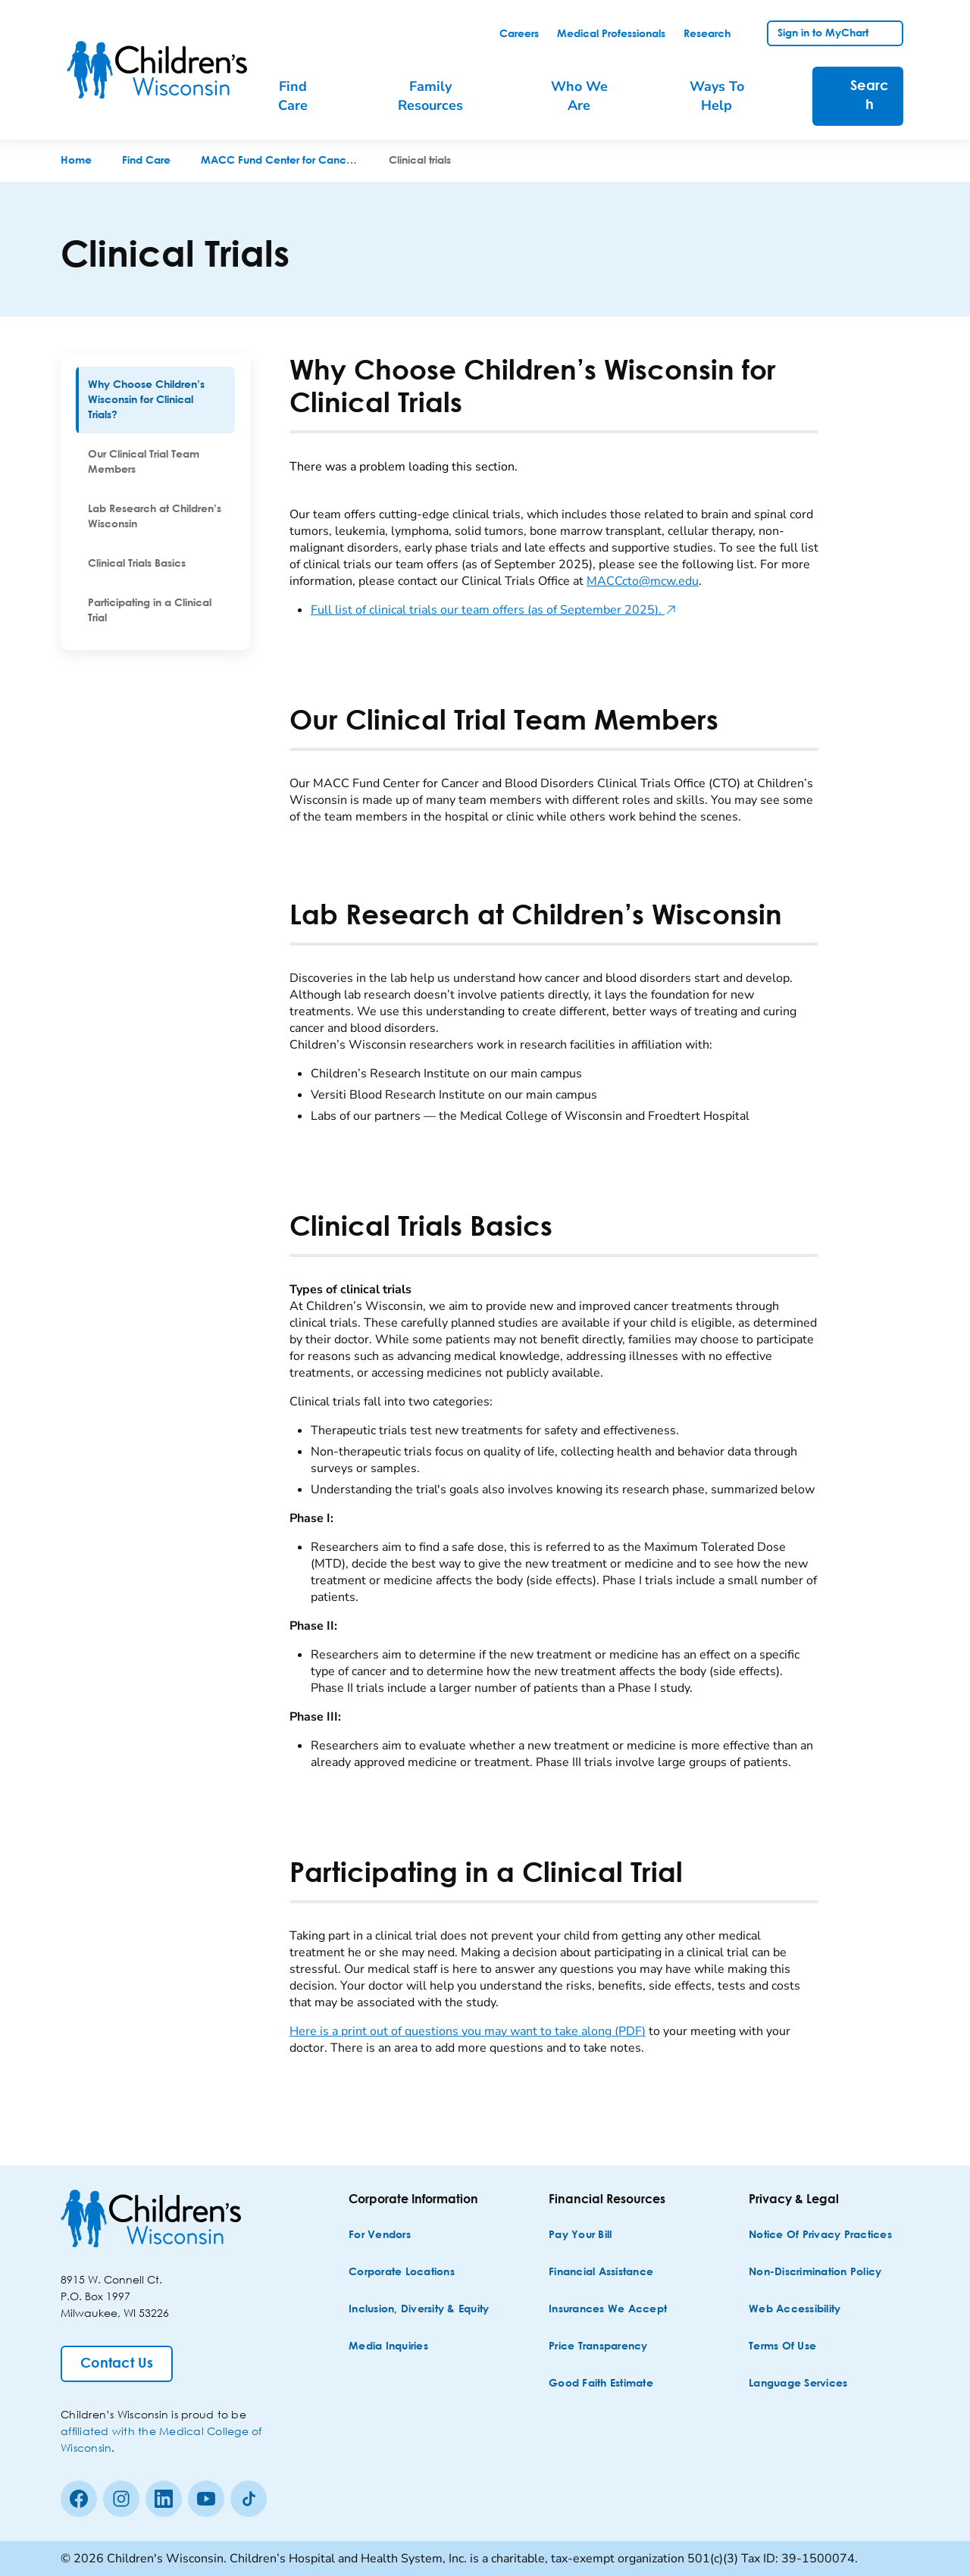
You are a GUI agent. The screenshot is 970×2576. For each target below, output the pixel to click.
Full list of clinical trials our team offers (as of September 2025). (494, 610)
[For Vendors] (380, 2235)
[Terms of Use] (782, 2347)
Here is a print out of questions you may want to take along (467, 2031)
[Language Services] (798, 2384)
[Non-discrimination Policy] (815, 2273)
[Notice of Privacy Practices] (820, 2235)
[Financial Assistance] (601, 2273)
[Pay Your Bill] (580, 2235)
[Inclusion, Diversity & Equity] (419, 2310)
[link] (519, 34)
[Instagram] (121, 2499)
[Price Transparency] (598, 2347)
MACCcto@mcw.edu (643, 581)
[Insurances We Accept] (608, 2310)
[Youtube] (206, 2499)
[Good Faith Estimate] (601, 2384)
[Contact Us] (117, 2364)
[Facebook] (79, 2499)
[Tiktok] (248, 2499)
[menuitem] (155, 400)
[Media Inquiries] (388, 2347)
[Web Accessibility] (794, 2310)
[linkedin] (164, 2499)
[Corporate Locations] (402, 2273)
